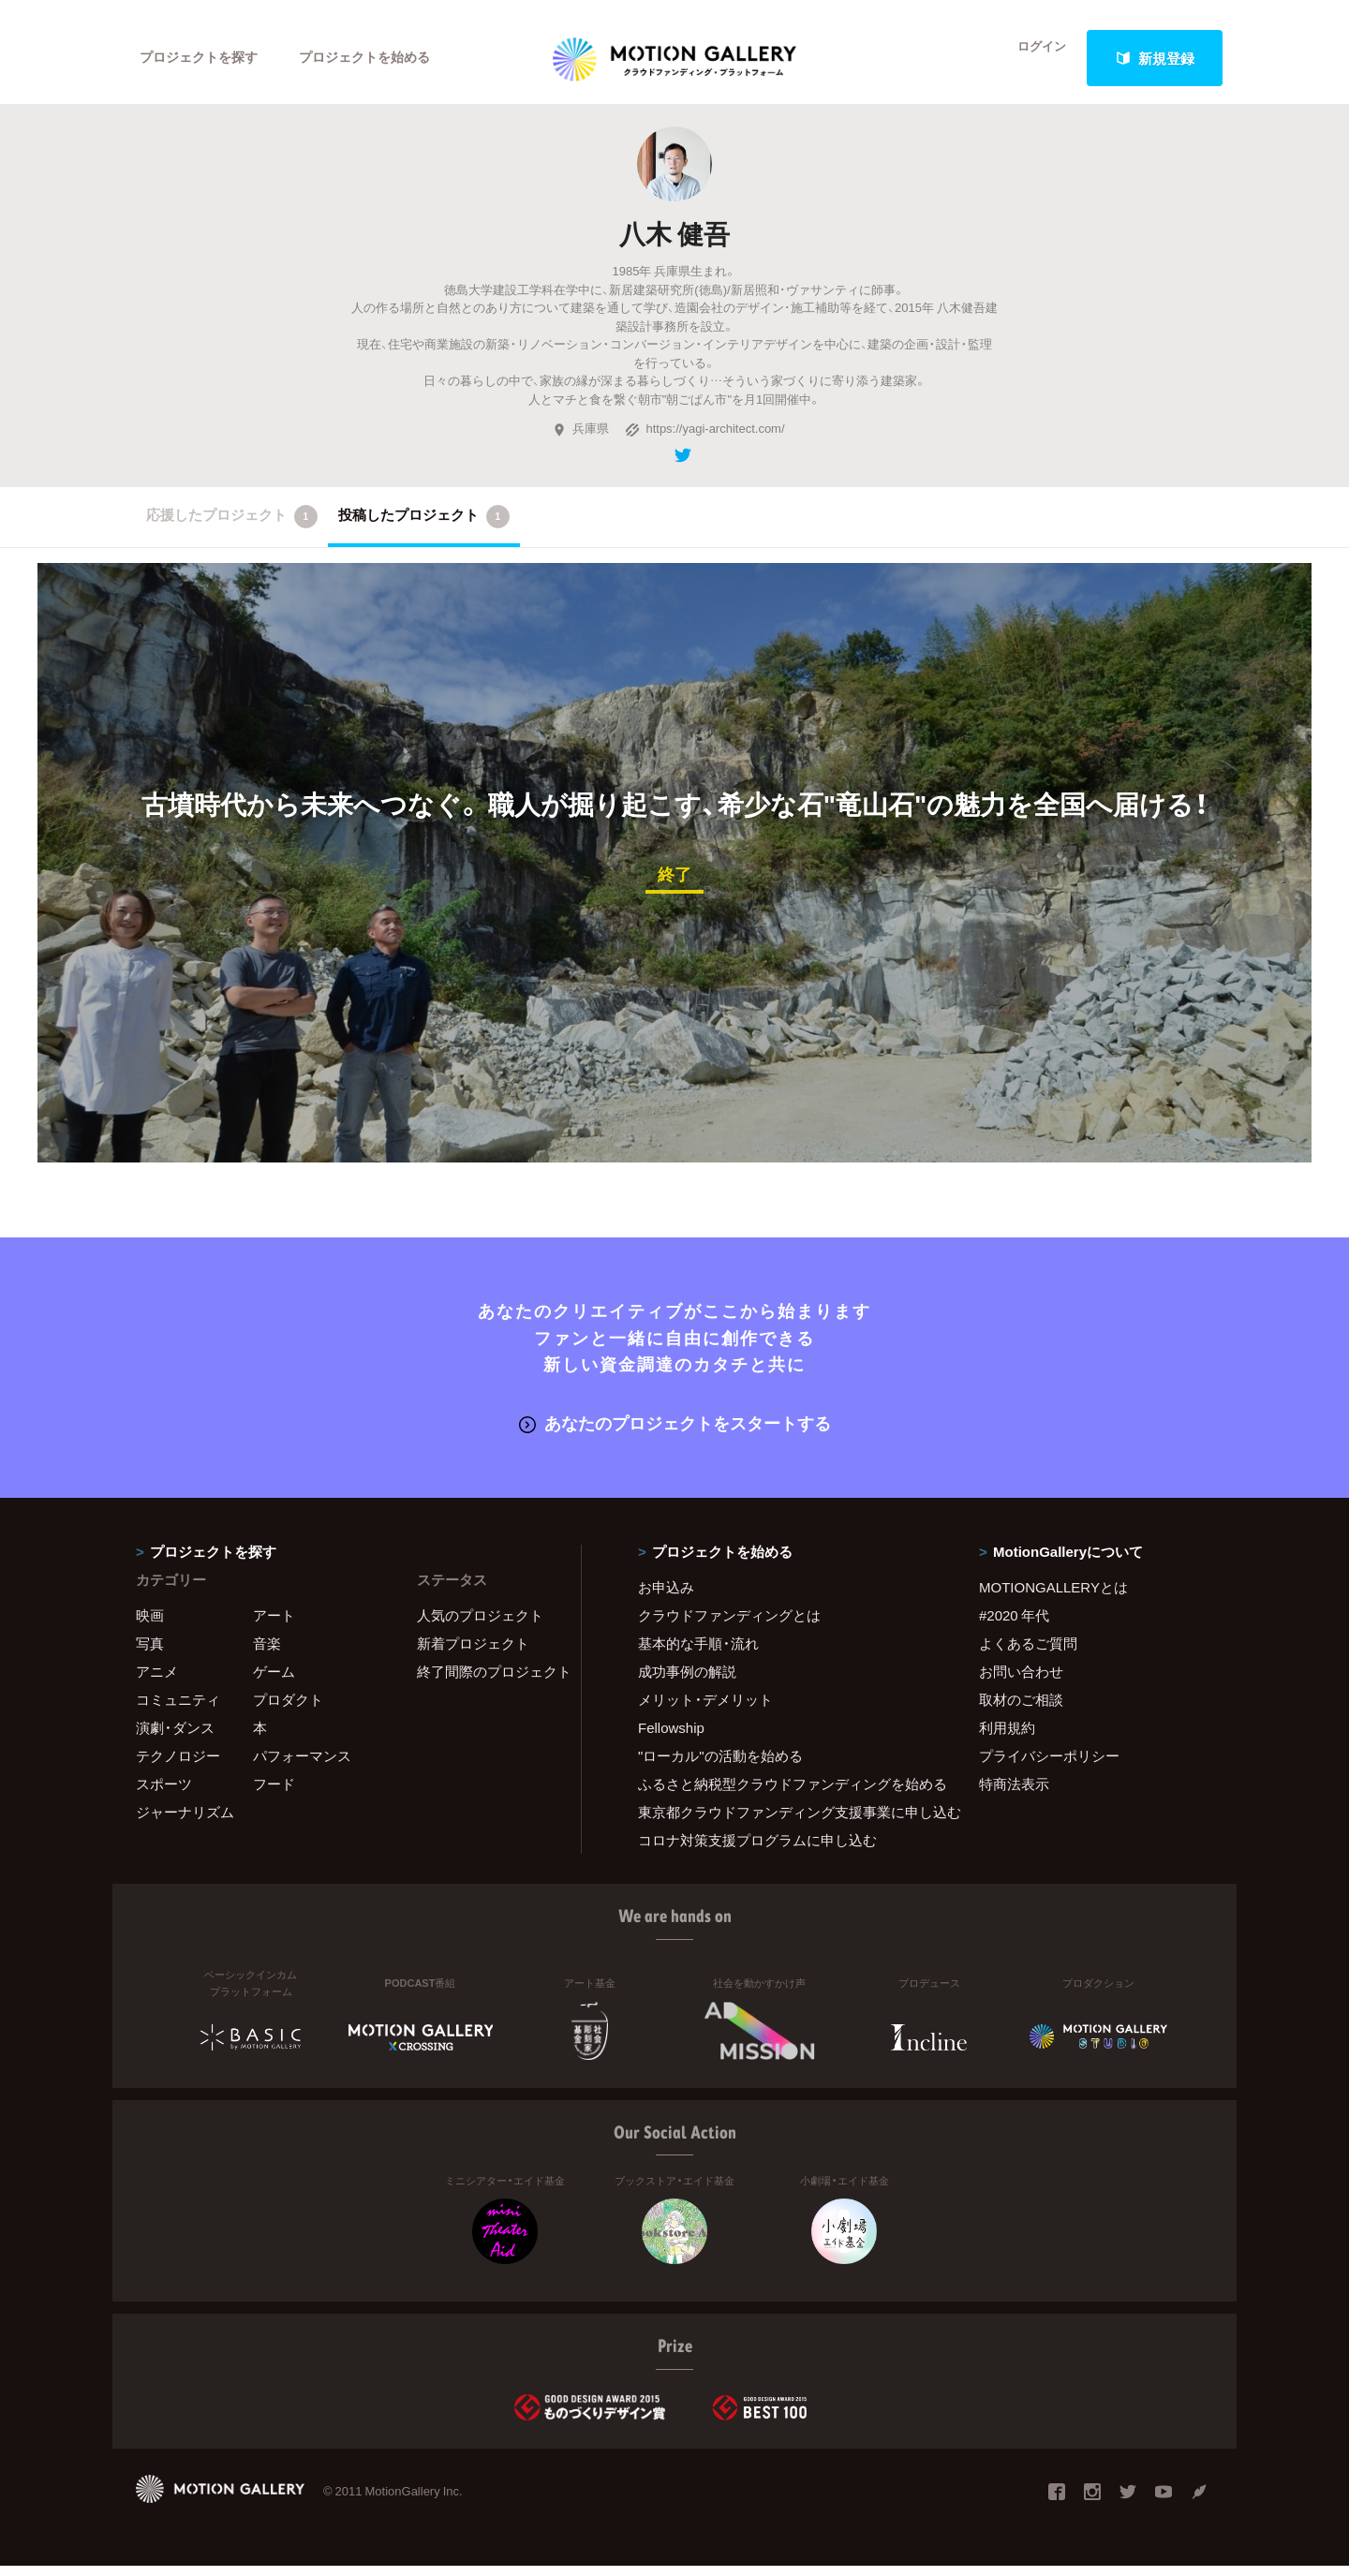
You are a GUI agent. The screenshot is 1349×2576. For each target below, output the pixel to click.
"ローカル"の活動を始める (720, 1764)
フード (274, 1793)
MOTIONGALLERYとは (1053, 1596)
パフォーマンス (302, 1764)
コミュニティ (178, 1708)
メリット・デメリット (705, 1708)
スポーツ (164, 1793)
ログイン (1030, 58)
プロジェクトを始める (379, 58)
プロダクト (288, 1708)
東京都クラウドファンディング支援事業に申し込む (785, 1821)
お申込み (666, 1596)
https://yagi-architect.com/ (704, 441)
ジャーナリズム (185, 1821)
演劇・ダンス (175, 1736)
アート (274, 1624)
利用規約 (1007, 1736)
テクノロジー (178, 1764)
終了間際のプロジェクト (487, 1680)
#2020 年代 (1014, 1624)
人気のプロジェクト (480, 1624)
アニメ (157, 1680)
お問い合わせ (1021, 1680)
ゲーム (274, 1680)
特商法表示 (1014, 1793)
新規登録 (1155, 58)
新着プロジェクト (473, 1652)
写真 (150, 1652)
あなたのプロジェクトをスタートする (675, 1433)
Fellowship (671, 1736)
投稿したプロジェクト (424, 529)
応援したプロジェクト (232, 529)
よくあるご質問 (1028, 1652)
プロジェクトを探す (204, 58)
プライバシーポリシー (1049, 1764)
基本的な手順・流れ (698, 1652)
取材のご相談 (1021, 1708)
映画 (150, 1624)
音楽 (267, 1652)
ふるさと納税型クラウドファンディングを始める (785, 1793)
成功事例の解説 (687, 1680)
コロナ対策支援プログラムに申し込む (757, 1849)
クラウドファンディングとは (729, 1624)
